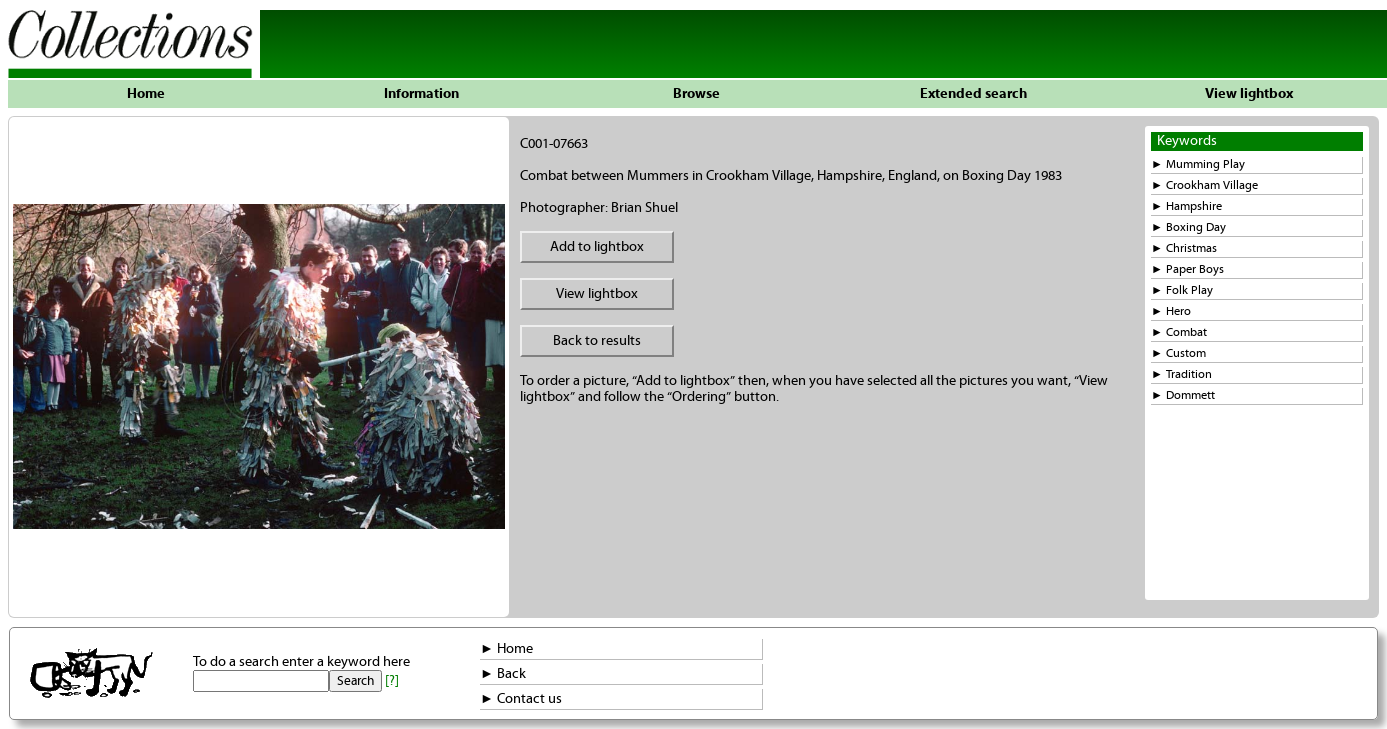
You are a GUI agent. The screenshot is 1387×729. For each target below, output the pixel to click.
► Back (503, 674)
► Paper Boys (1187, 269)
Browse (696, 94)
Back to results (597, 341)
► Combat (1179, 332)
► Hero (1171, 311)
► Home (506, 649)
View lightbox (1249, 94)
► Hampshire (1186, 206)
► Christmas (1184, 248)
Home (146, 94)
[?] (392, 681)
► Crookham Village (1204, 185)
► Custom (1178, 353)
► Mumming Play (1198, 164)
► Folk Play (1182, 290)
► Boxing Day (1188, 227)
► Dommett (1183, 395)
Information (421, 94)
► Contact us (521, 699)
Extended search (973, 94)
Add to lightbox (597, 247)
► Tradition (1181, 374)
